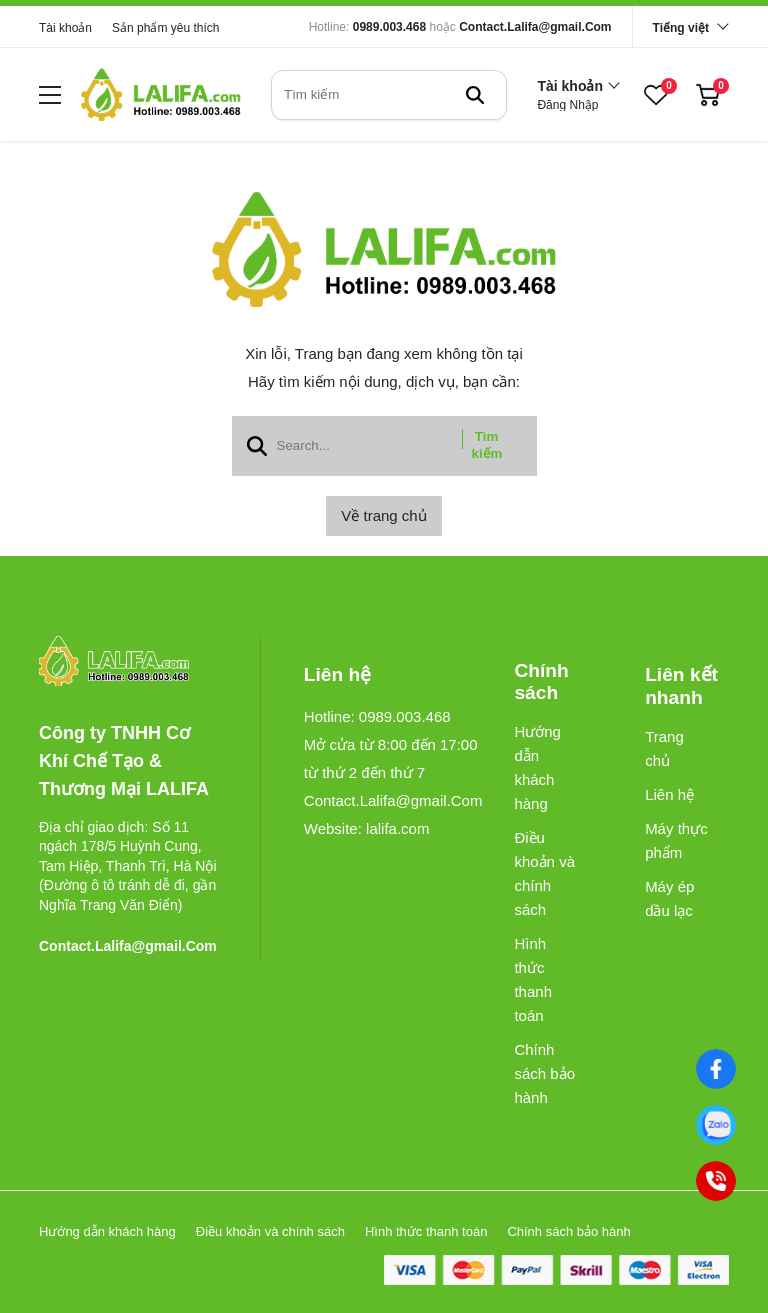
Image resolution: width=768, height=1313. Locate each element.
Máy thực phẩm (676, 840)
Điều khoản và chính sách (544, 873)
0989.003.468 (389, 27)
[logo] (161, 94)
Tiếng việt (681, 28)
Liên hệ (669, 794)
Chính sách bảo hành (544, 1073)
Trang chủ (664, 748)
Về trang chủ (383, 515)
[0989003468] (715, 1124)
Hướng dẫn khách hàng (537, 767)
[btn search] (475, 95)
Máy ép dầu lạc (669, 898)
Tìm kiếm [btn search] (487, 445)
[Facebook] (715, 1068)
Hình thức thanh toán (533, 979)
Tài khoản (65, 28)
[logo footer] (128, 662)
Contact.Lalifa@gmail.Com (535, 27)
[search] (389, 95)
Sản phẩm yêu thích (165, 28)
